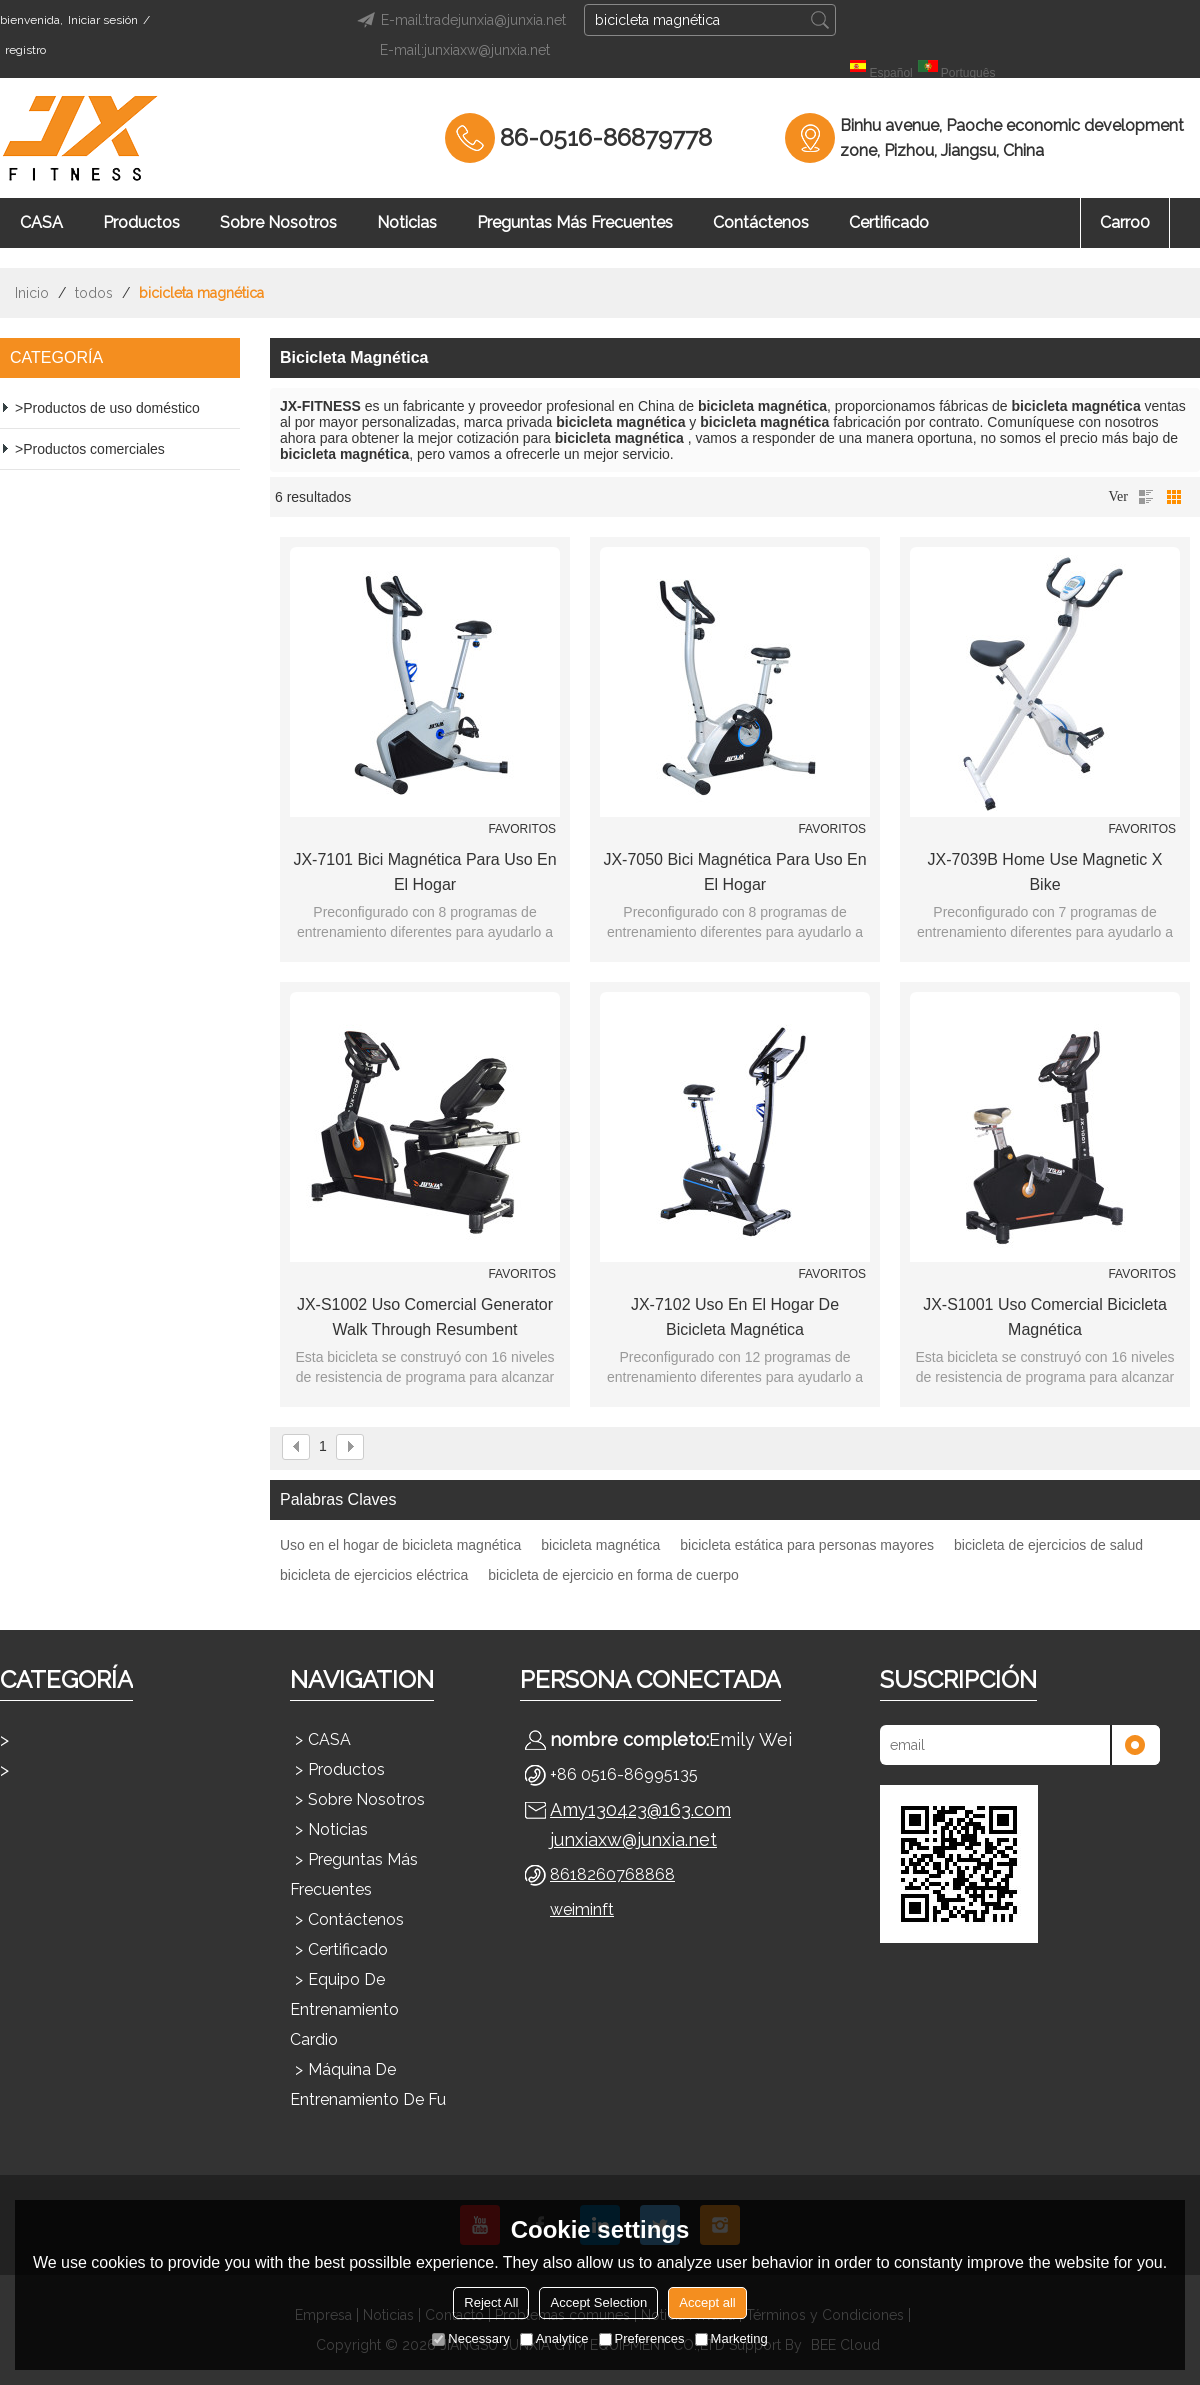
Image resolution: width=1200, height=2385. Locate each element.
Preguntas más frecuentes (575, 222)
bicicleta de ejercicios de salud (1048, 1545)
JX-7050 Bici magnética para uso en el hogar (734, 872)
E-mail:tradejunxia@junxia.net (458, 20)
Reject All (491, 2302)
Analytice (554, 2338)
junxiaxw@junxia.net (633, 1839)
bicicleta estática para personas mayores (807, 1545)
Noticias (407, 222)
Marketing (731, 2338)
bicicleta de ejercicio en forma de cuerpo (613, 1575)
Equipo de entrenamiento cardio (344, 2009)
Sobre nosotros (278, 222)
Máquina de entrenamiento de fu (368, 2084)
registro (25, 50)
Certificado (889, 222)
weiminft (582, 1909)
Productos (141, 222)
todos (94, 293)
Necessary (470, 2338)
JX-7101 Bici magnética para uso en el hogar (424, 872)
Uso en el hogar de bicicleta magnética (400, 1545)
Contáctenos (761, 222)
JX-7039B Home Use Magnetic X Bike (1045, 872)
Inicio (32, 293)
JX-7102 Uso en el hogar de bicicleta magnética (735, 1317)
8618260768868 (612, 1874)
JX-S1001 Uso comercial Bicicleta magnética (1045, 1317)
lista (1146, 497)
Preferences (642, 2338)
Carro (1125, 222)
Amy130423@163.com (640, 1809)
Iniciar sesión (103, 20)
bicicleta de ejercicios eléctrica (374, 1575)
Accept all (707, 2302)
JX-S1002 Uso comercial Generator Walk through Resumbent (425, 1317)
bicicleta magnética (600, 1545)
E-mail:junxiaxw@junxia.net (465, 50)
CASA (41, 222)
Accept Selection (598, 2302)
